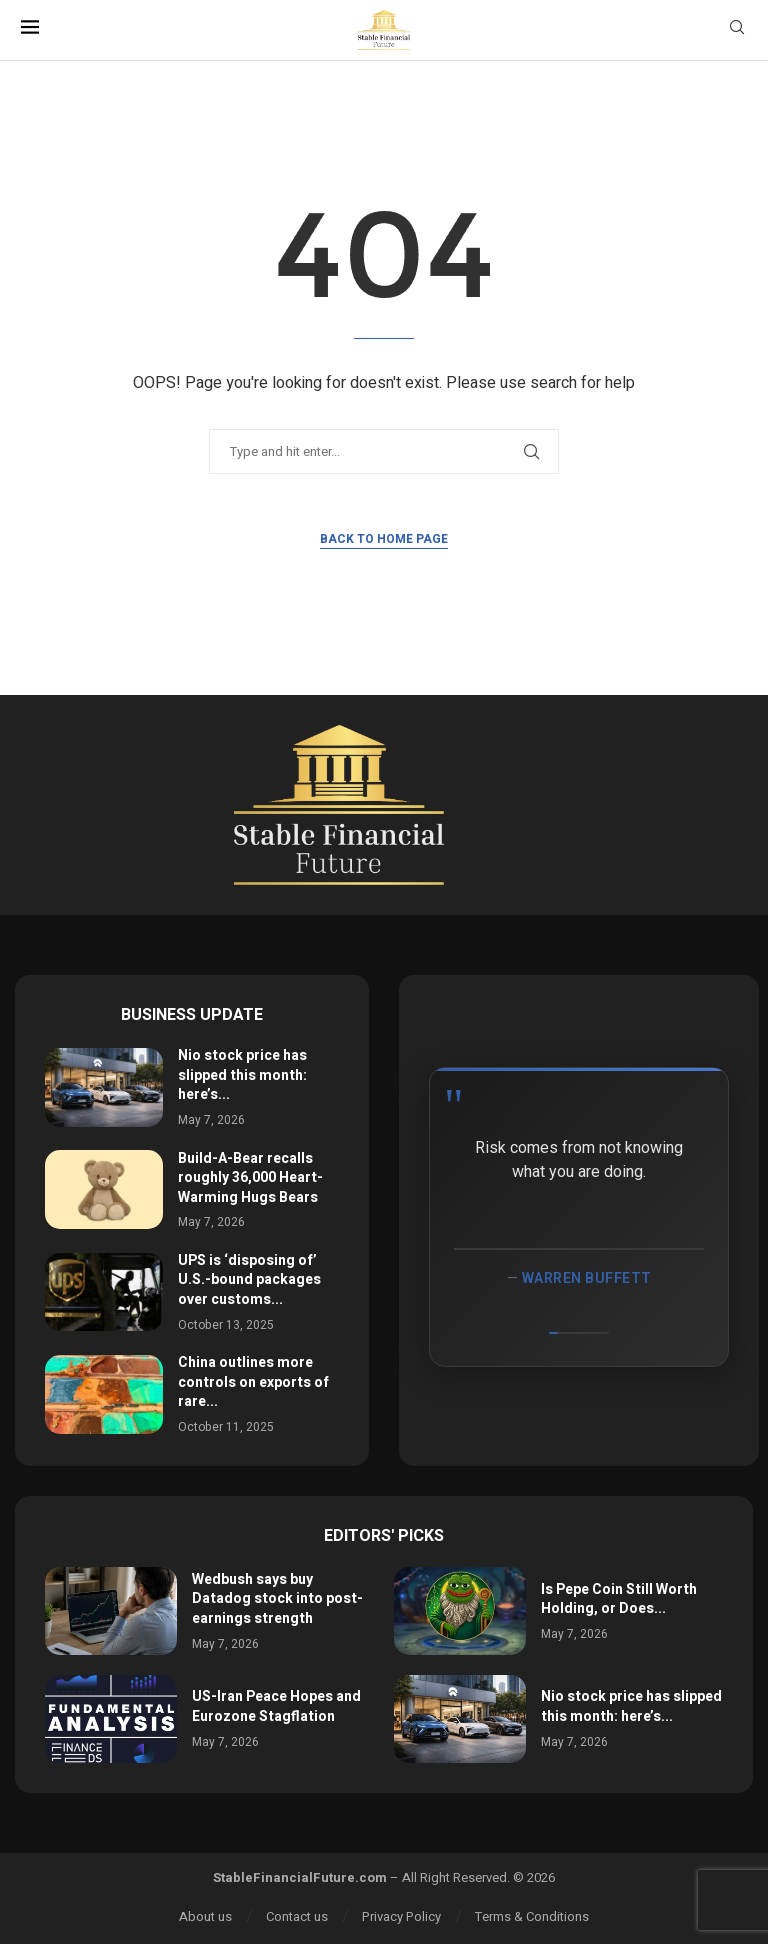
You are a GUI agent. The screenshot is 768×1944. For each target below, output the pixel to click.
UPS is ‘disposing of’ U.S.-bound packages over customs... (249, 1280)
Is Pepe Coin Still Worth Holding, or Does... (619, 1599)
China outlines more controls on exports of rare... (253, 1382)
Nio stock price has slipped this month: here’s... (242, 1075)
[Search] (737, 30)
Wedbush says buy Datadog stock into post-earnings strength (277, 1599)
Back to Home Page (384, 539)
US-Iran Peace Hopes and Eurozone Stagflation (276, 1706)
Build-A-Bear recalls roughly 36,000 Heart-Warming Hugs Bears (250, 1178)
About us (205, 1916)
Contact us (297, 1916)
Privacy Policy (401, 1916)
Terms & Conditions (532, 1916)
